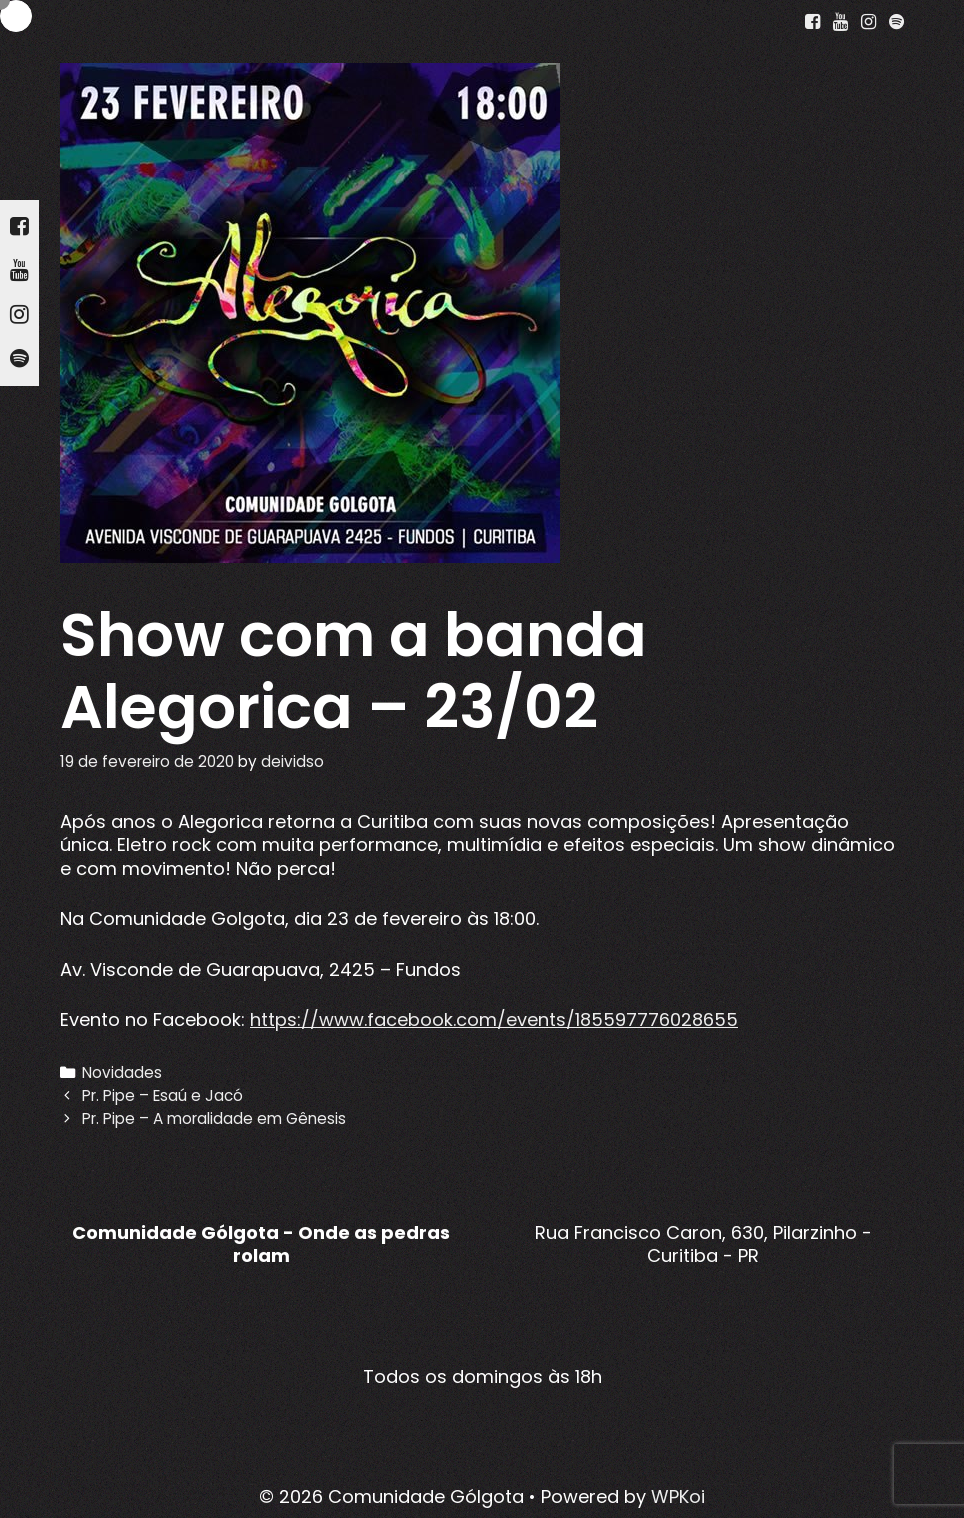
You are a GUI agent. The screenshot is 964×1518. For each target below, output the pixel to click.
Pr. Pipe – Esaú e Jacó (162, 1095)
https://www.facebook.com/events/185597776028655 (494, 1019)
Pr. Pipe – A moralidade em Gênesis (214, 1118)
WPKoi (678, 1496)
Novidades (122, 1072)
